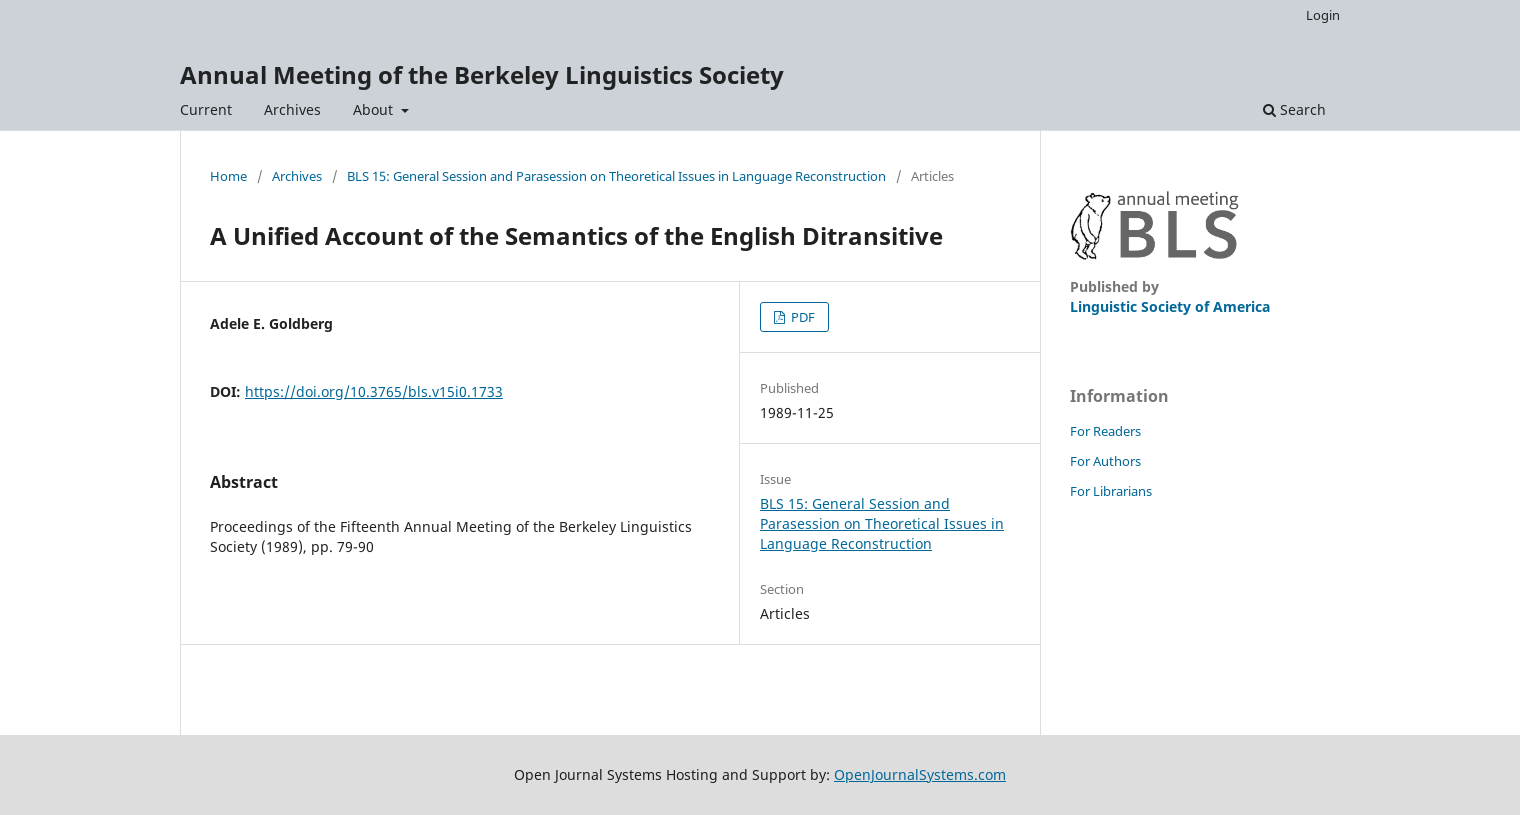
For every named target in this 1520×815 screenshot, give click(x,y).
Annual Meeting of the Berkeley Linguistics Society (482, 74)
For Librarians (1111, 491)
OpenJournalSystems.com (920, 774)
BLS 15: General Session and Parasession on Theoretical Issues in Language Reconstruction (616, 176)
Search (1294, 109)
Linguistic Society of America (1170, 306)
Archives (292, 109)
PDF (801, 317)
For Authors (1105, 461)
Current (206, 109)
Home (228, 176)
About (375, 109)
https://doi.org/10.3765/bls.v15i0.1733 (374, 391)
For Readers (1105, 431)
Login (1323, 15)
